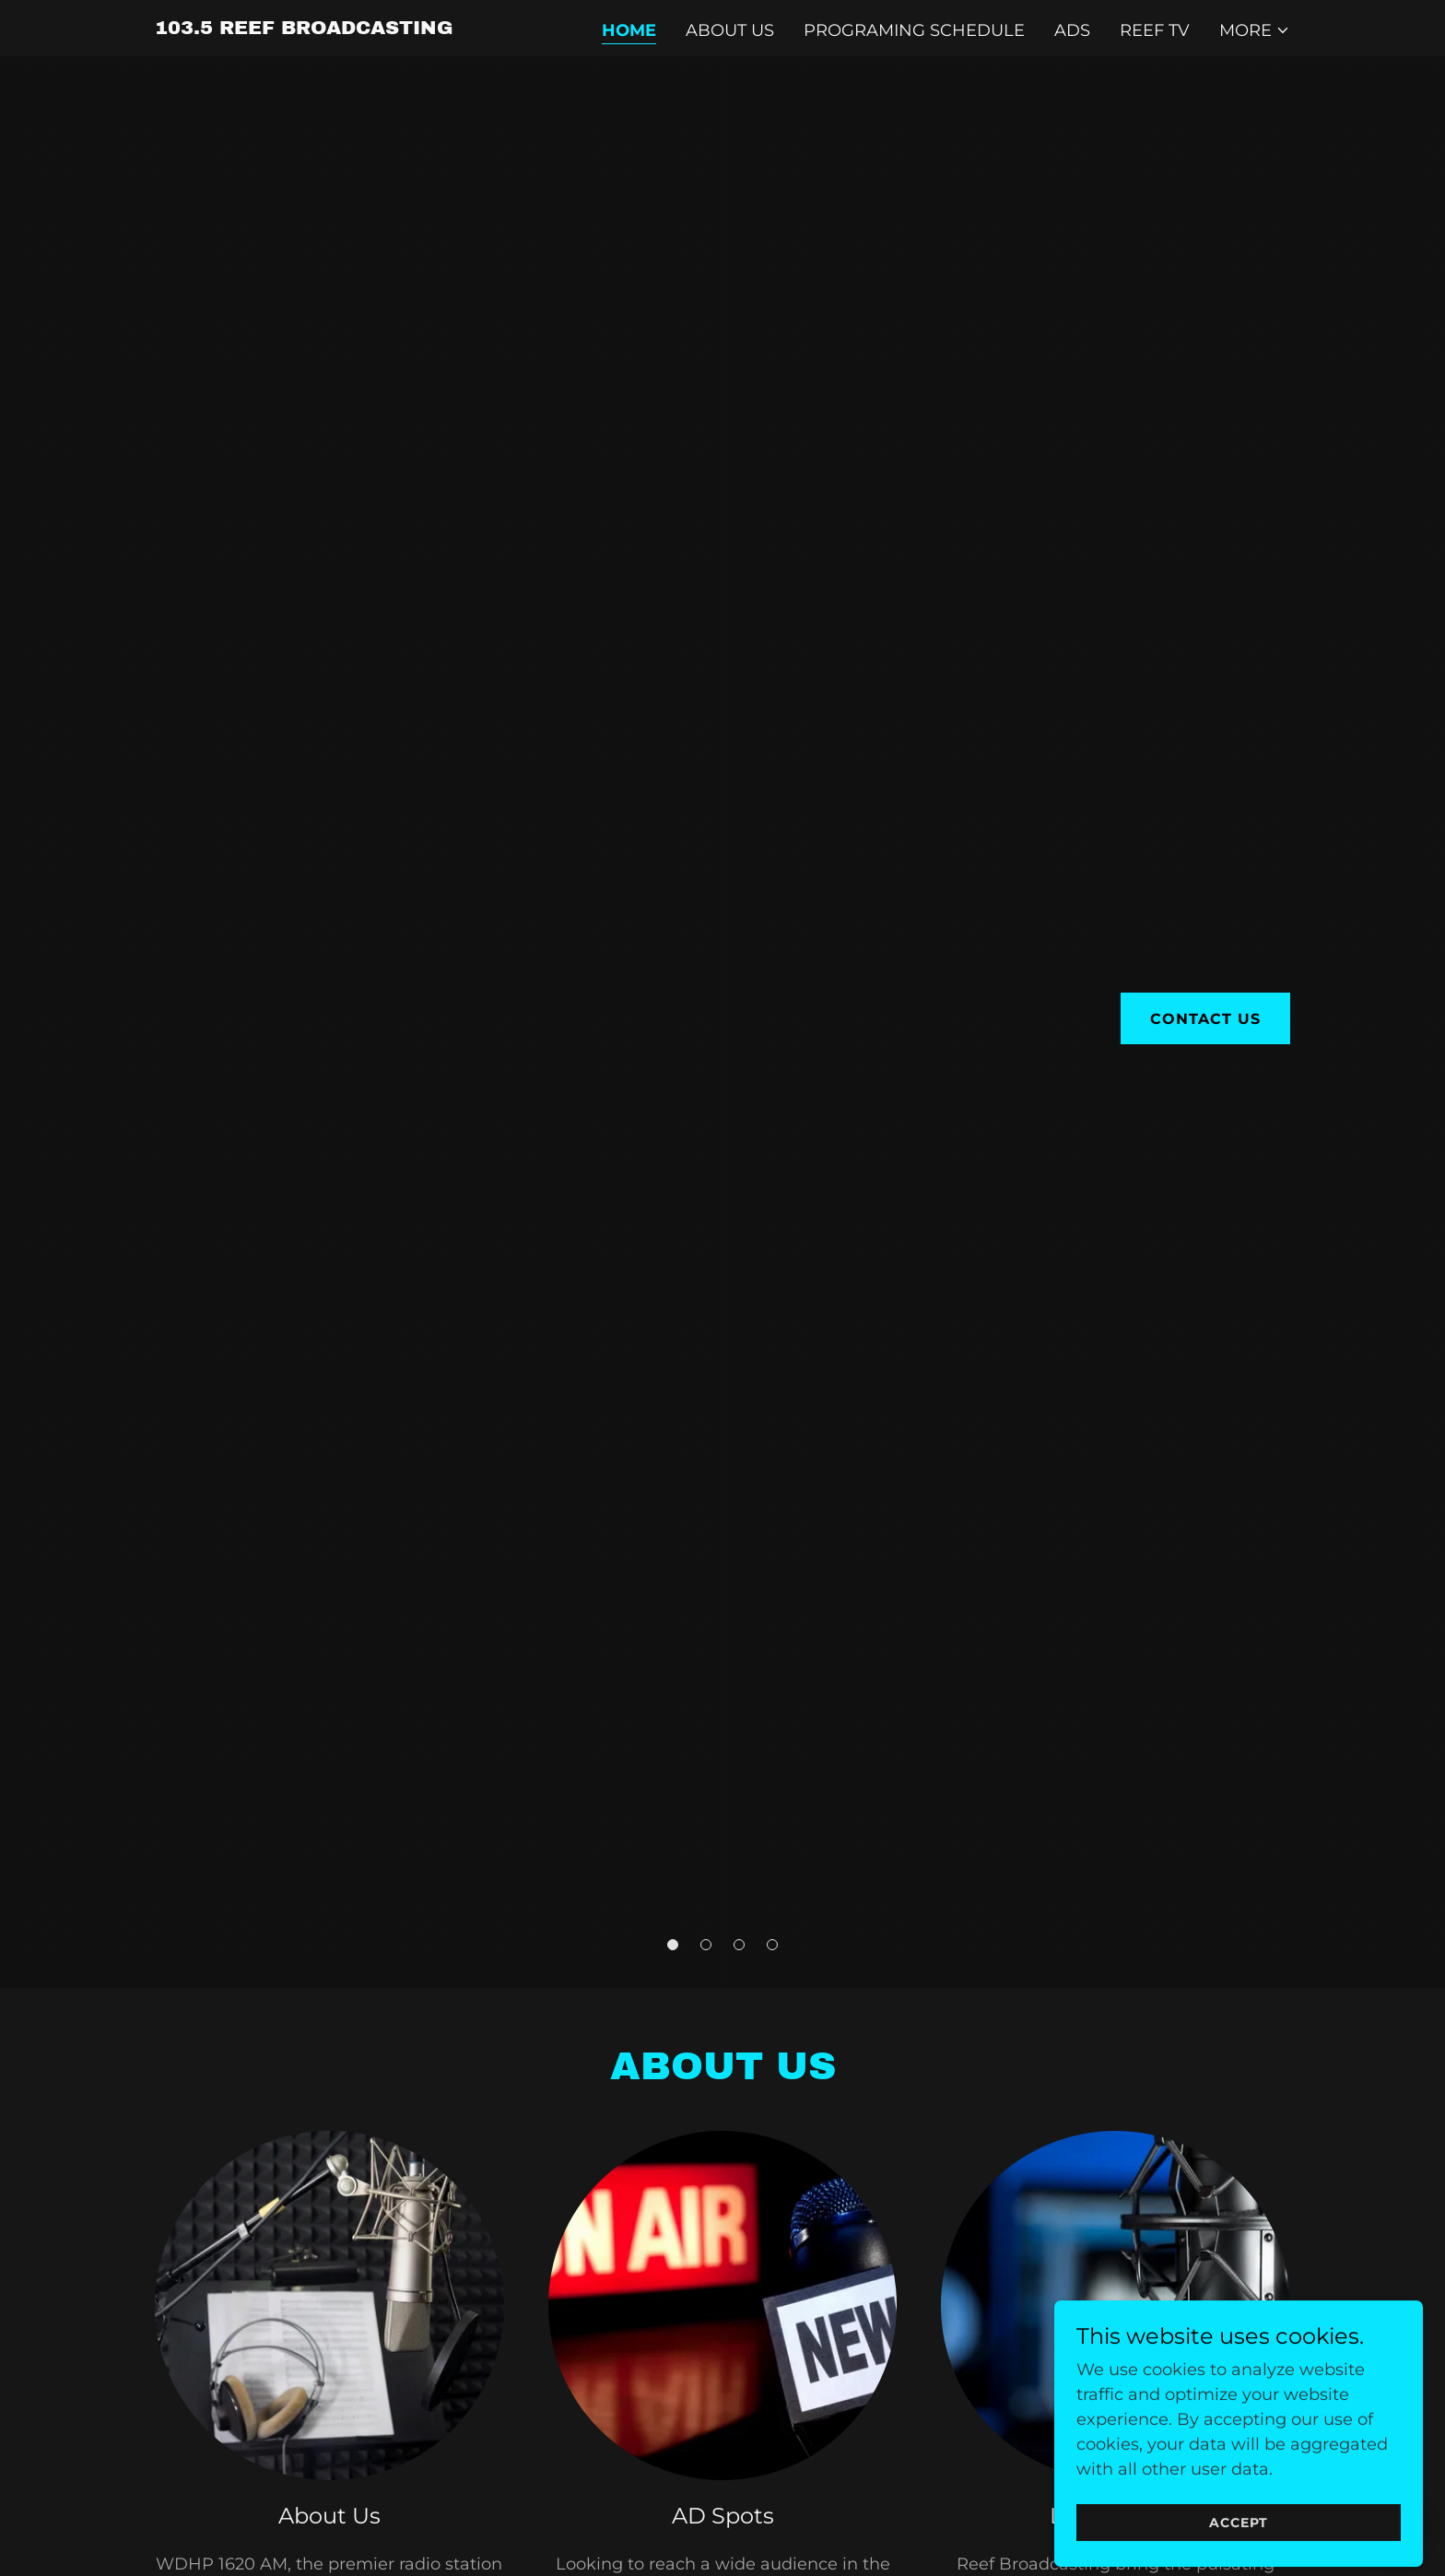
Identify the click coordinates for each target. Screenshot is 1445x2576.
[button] (1254, 30)
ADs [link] (1072, 30)
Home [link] (629, 30)
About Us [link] (730, 30)
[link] (304, 28)
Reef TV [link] (1155, 30)
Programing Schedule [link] (914, 30)
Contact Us (1205, 1019)
